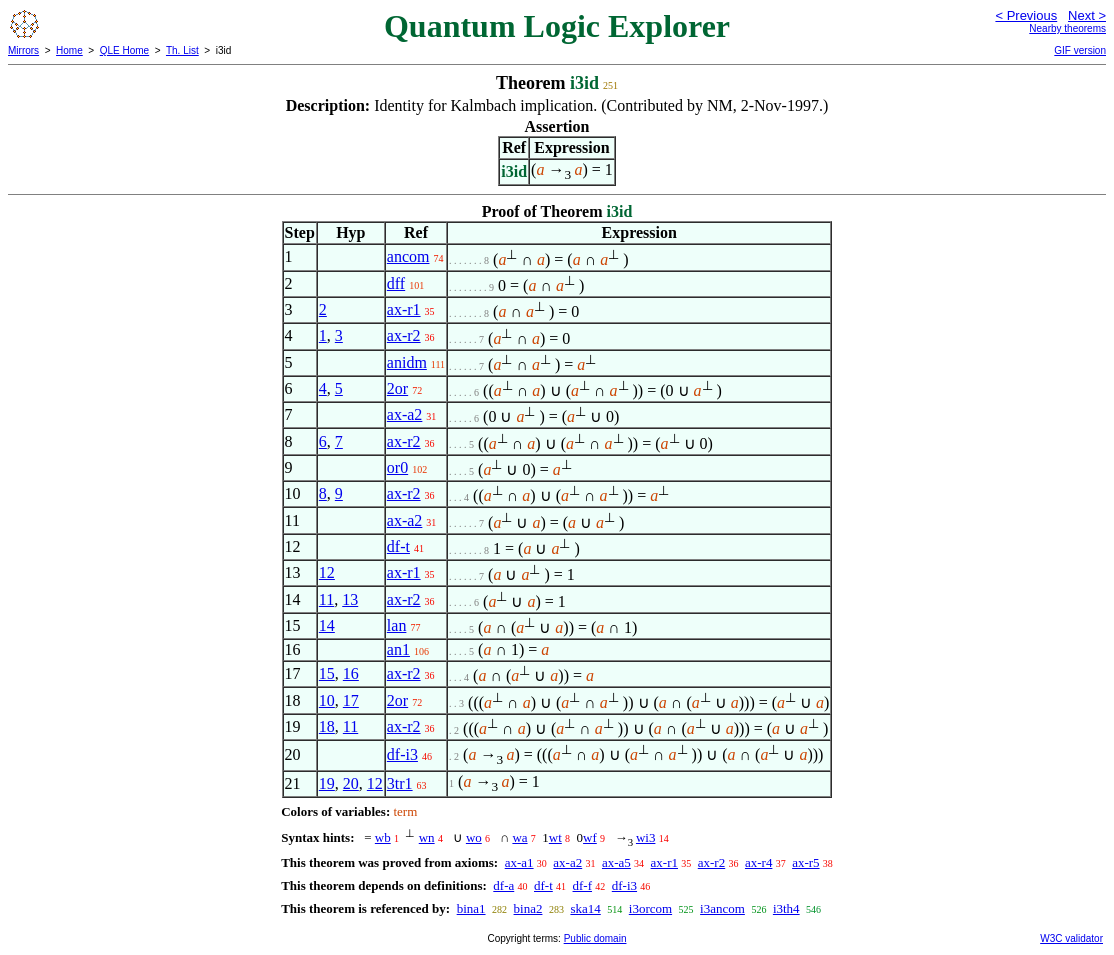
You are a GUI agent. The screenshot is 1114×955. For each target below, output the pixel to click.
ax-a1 (519, 862)
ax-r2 (404, 335)
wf (590, 837)
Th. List (182, 50)
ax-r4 (758, 862)
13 (350, 599)
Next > (1087, 15)
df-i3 (402, 754)
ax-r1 (404, 309)
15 (327, 673)
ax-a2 (405, 414)
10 (327, 700)
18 (327, 726)
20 (351, 783)
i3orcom (650, 908)
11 (326, 599)
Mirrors (23, 50)
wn (427, 837)
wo (474, 837)
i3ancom (722, 908)
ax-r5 (805, 862)
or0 (397, 467)
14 (327, 625)
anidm (407, 362)
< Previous (1026, 15)
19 (327, 783)
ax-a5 (616, 862)
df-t (398, 546)
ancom (408, 256)
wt (555, 837)
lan (397, 625)
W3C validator (1071, 938)
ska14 (585, 908)
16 (351, 673)
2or (397, 388)
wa (519, 837)
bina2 (528, 908)
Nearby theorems (1067, 28)
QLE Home (124, 50)
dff (396, 283)
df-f (583, 885)
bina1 (471, 908)
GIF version (1080, 50)
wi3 (646, 837)
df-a (503, 885)
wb (383, 837)
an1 (398, 649)
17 (351, 700)
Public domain (595, 938)
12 (327, 572)
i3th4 (786, 908)
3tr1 (400, 783)
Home (69, 50)
